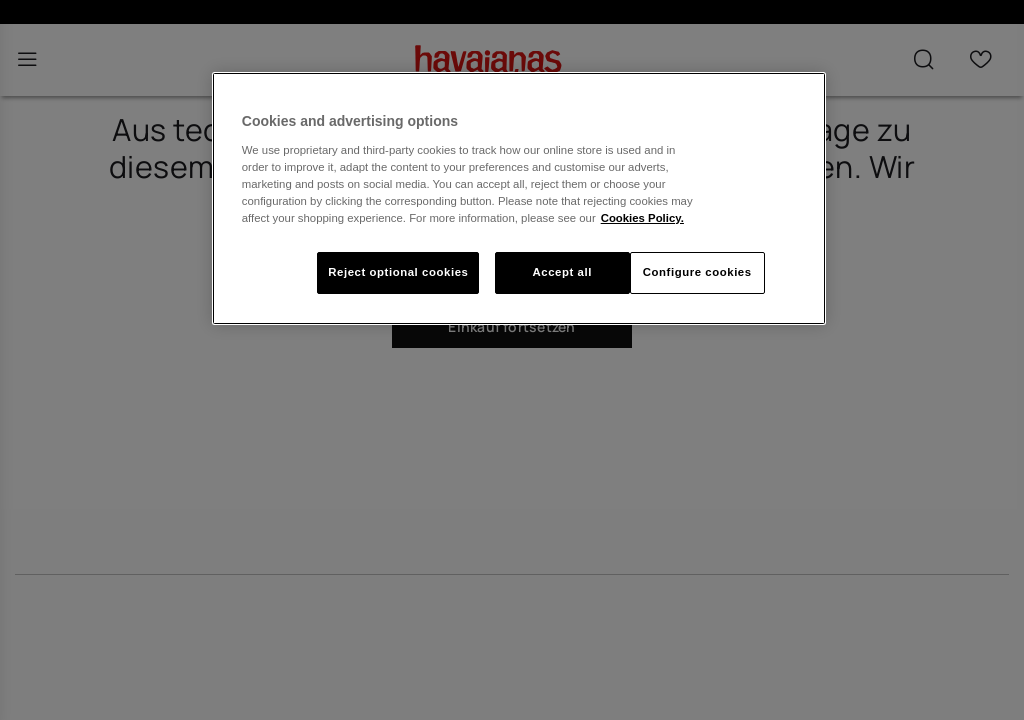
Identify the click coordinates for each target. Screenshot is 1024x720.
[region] (519, 198)
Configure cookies (697, 272)
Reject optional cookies (398, 272)
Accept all (561, 272)
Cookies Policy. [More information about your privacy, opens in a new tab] (642, 218)
